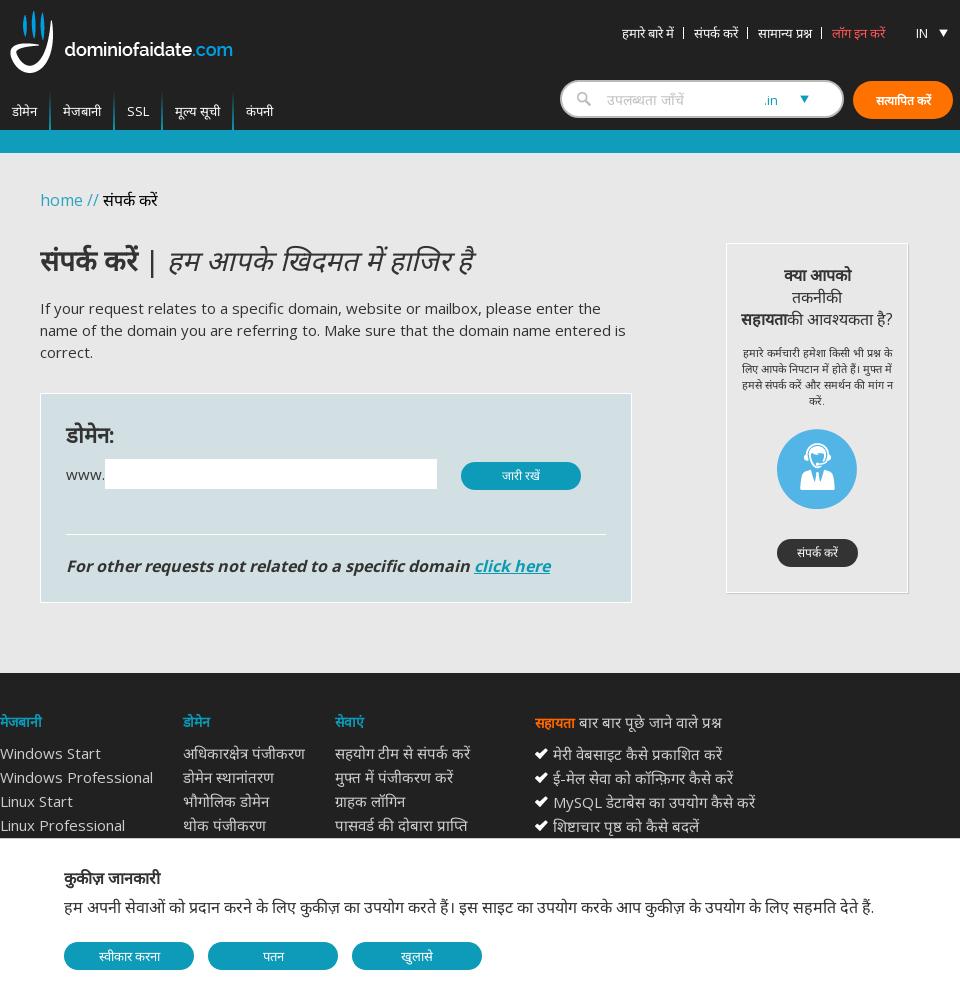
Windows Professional (76, 777)
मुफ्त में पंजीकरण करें (394, 777)
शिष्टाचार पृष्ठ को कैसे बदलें (626, 826)
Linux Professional (62, 825)
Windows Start (50, 753)
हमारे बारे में (648, 33)
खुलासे (417, 956)
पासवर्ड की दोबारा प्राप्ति (401, 825)
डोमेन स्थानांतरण (228, 777)
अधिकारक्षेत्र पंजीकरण (244, 753)
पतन (273, 956)
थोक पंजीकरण (224, 825)
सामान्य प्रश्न (785, 33)
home (61, 200)
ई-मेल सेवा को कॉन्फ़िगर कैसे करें (643, 778)
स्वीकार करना (129, 956)
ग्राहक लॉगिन (370, 801)
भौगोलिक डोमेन (226, 801)
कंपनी (259, 111)
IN (922, 33)
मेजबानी (82, 111)
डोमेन (24, 111)
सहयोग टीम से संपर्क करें (402, 753)
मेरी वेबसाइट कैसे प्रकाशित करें (637, 754)
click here (512, 566)
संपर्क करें (716, 33)
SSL (138, 111)
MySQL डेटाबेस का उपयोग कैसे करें (654, 802)
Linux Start (36, 801)
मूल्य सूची (197, 111)
